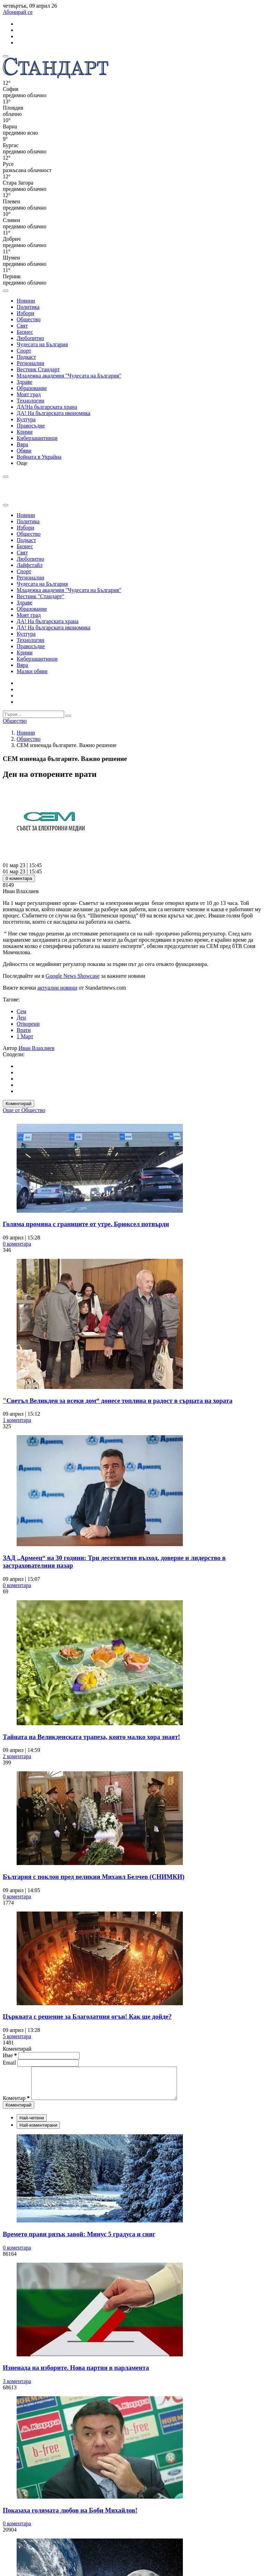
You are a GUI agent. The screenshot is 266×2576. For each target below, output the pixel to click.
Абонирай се (18, 12)
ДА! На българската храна (48, 621)
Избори (25, 313)
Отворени (28, 1024)
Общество (29, 319)
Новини (26, 301)
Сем (21, 1011)
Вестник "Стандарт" (40, 596)
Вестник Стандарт (38, 369)
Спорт (24, 351)
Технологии (30, 401)
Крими (25, 432)
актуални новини (57, 988)
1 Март (25, 1036)
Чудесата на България (42, 344)
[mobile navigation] (5, 56)
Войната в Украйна (39, 457)
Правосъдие (31, 426)
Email (10, 2063)
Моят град (29, 394)
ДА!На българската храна (47, 407)
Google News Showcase (73, 976)
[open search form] (5, 291)
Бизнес (25, 332)
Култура (26, 419)
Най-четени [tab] (31, 2124)
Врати (24, 1030)
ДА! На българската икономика (53, 413)
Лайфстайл (30, 565)
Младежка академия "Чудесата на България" (69, 376)
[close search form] (5, 505)
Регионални (30, 363)
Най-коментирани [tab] (38, 2131)
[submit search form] (68, 716)
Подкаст (26, 357)
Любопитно (30, 338)
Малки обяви (32, 671)
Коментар (16, 2104)
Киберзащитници (37, 438)
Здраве (24, 382)
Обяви (24, 451)
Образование (32, 388)
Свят (22, 326)
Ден (21, 1017)
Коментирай (19, 1103)
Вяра (22, 444)
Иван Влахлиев (37, 1048)
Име (10, 2055)
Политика (28, 307)
